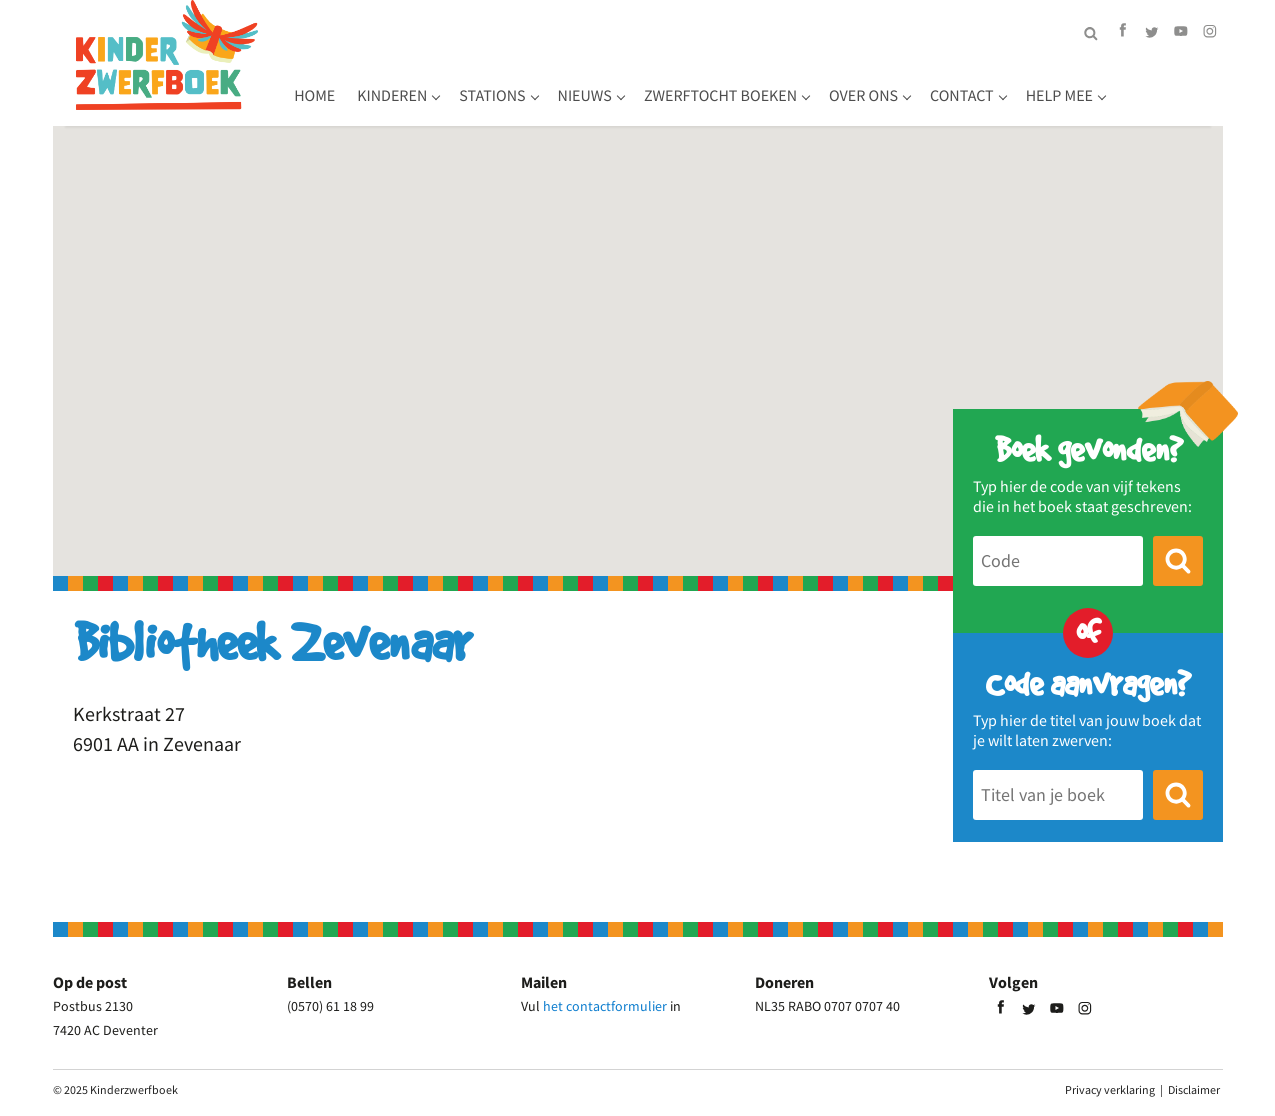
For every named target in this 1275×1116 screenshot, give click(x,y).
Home (424, 85)
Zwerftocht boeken (829, 85)
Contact (1072, 85)
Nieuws (694, 85)
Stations (602, 85)
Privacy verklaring (1110, 1089)
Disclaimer (1194, 1089)
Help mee (1168, 85)
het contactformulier (605, 1006)
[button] (637, 333)
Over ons (973, 85)
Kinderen (502, 85)
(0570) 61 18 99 (330, 1006)
